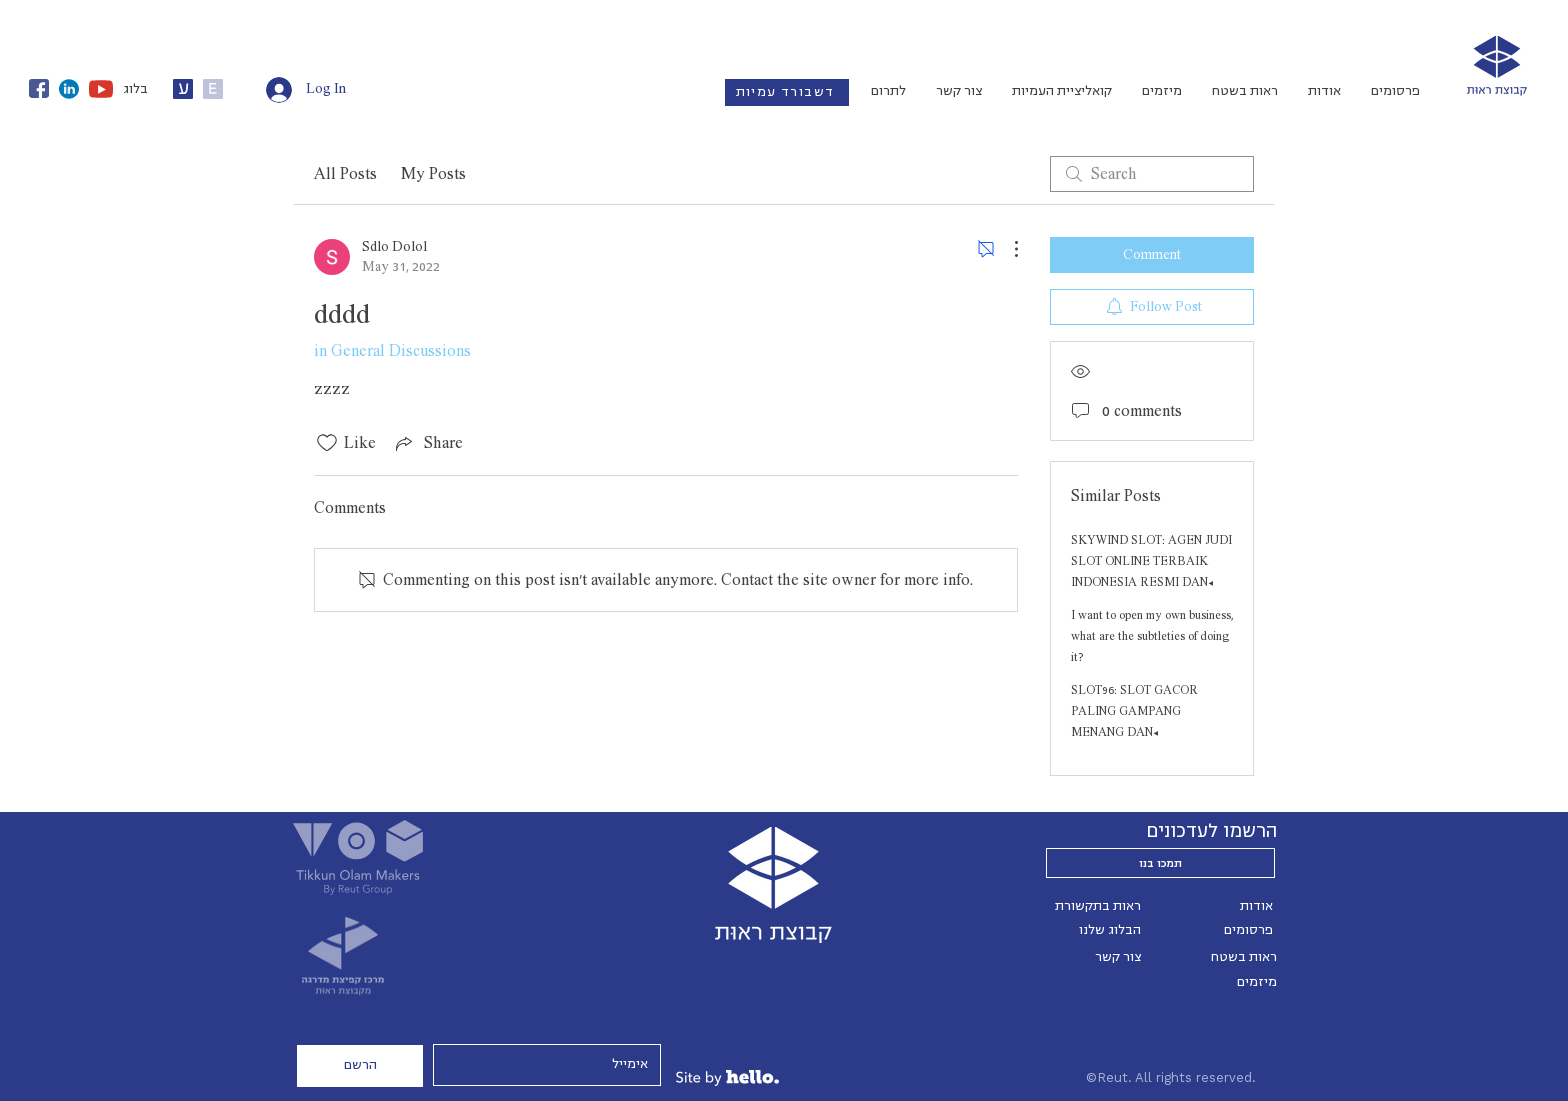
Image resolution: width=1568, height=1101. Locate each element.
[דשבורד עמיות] (787, 92)
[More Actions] (1006, 249)
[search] (1152, 174)
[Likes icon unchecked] (327, 443)
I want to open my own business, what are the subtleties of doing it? (1152, 636)
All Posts (345, 174)
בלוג (135, 89)
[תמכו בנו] (1160, 863)
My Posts (433, 174)
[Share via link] (427, 443)
